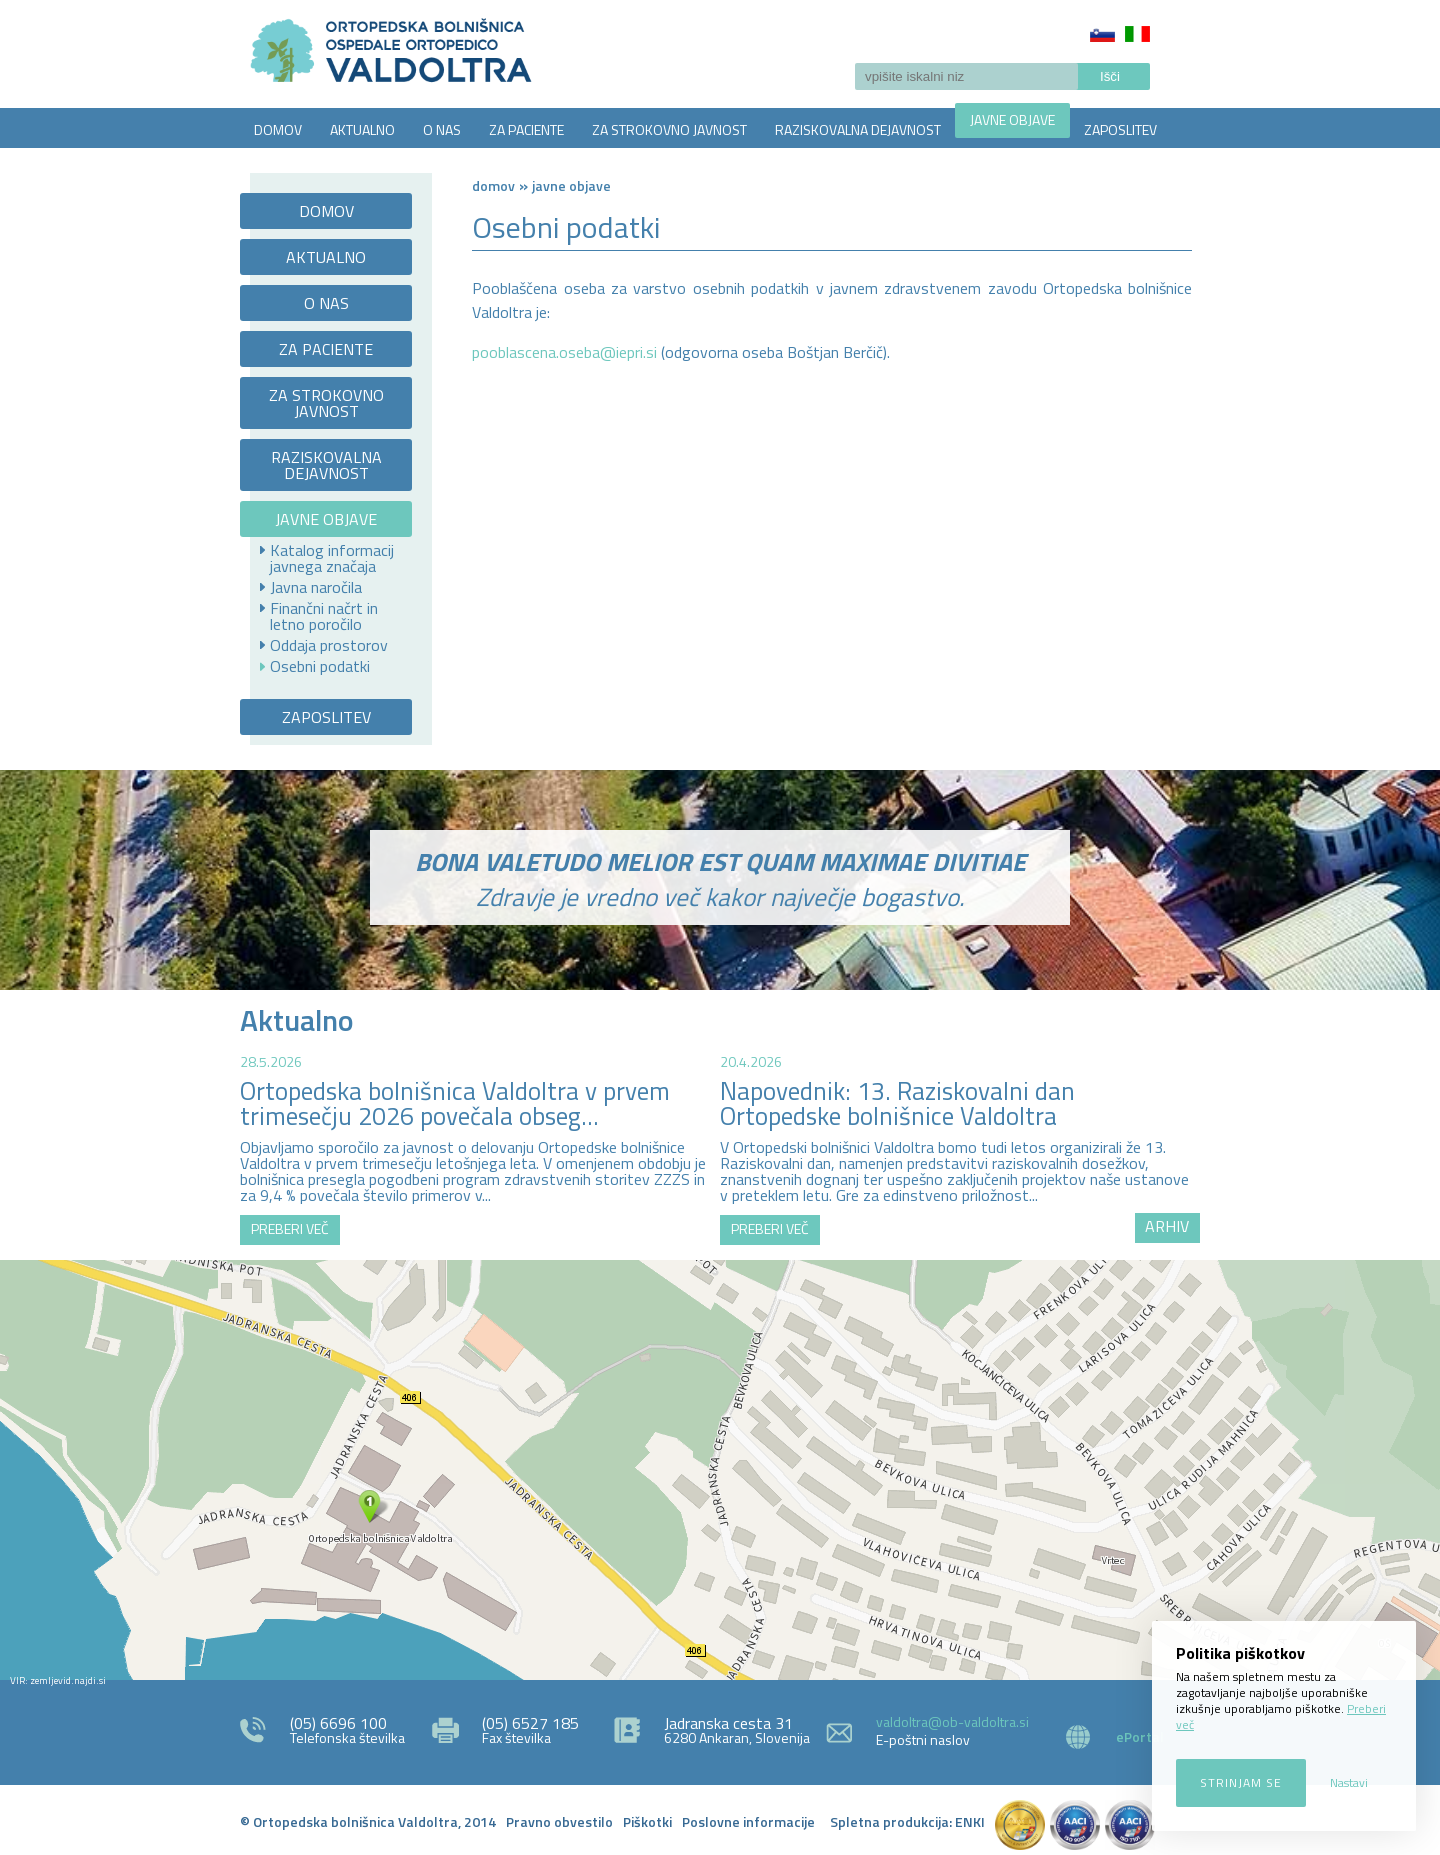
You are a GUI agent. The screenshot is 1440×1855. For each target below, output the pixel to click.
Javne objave (571, 185)
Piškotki (647, 1821)
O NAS (442, 129)
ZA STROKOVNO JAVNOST (669, 129)
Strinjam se (1241, 1782)
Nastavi (1349, 1782)
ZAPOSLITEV (1120, 129)
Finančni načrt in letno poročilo (324, 616)
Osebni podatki (320, 666)
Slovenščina (1102, 34)
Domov (493, 185)
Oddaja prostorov (329, 645)
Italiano (1137, 34)
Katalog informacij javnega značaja (332, 558)
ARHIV (1167, 1226)
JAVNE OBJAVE (1012, 119)
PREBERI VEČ (290, 1228)
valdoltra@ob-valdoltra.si (952, 1721)
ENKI (970, 1821)
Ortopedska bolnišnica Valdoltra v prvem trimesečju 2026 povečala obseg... (455, 1103)
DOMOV (278, 129)
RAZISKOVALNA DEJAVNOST (858, 129)
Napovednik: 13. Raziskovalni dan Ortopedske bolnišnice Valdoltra (897, 1103)
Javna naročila (316, 587)
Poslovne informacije (748, 1821)
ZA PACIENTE (526, 129)
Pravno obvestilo (559, 1821)
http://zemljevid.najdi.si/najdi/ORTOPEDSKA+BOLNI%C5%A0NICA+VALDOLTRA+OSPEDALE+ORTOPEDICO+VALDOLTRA (720, 1470)
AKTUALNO (362, 129)
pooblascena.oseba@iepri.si (564, 352)
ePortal (1140, 1736)
